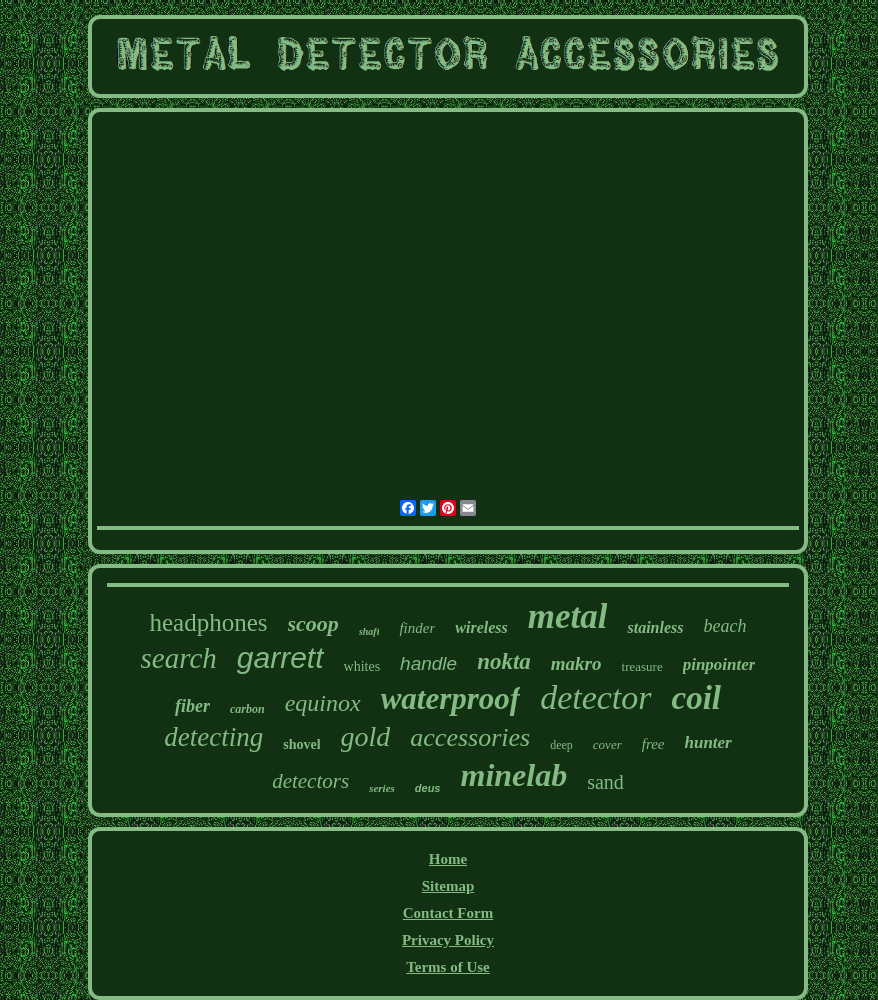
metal (568, 616)
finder (417, 628)
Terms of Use (448, 967)
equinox (323, 703)
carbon (247, 709)
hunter (707, 742)
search (179, 658)
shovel (301, 744)
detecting (213, 737)
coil (696, 698)
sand (605, 782)
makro (576, 663)
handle (428, 663)
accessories (470, 737)
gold (366, 736)
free (653, 744)
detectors (310, 781)
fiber (192, 706)
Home (448, 859)
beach (724, 626)
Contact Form (448, 913)
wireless (481, 627)
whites (362, 666)
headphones (209, 622)
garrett (280, 657)
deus (428, 788)
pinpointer (719, 664)
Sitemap (448, 886)
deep (561, 745)
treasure (642, 666)
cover (607, 744)
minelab (513, 775)
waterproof (451, 698)
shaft (369, 631)
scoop (313, 623)
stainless (655, 627)
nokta (504, 661)
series (382, 788)
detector (595, 697)
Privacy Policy (448, 940)
